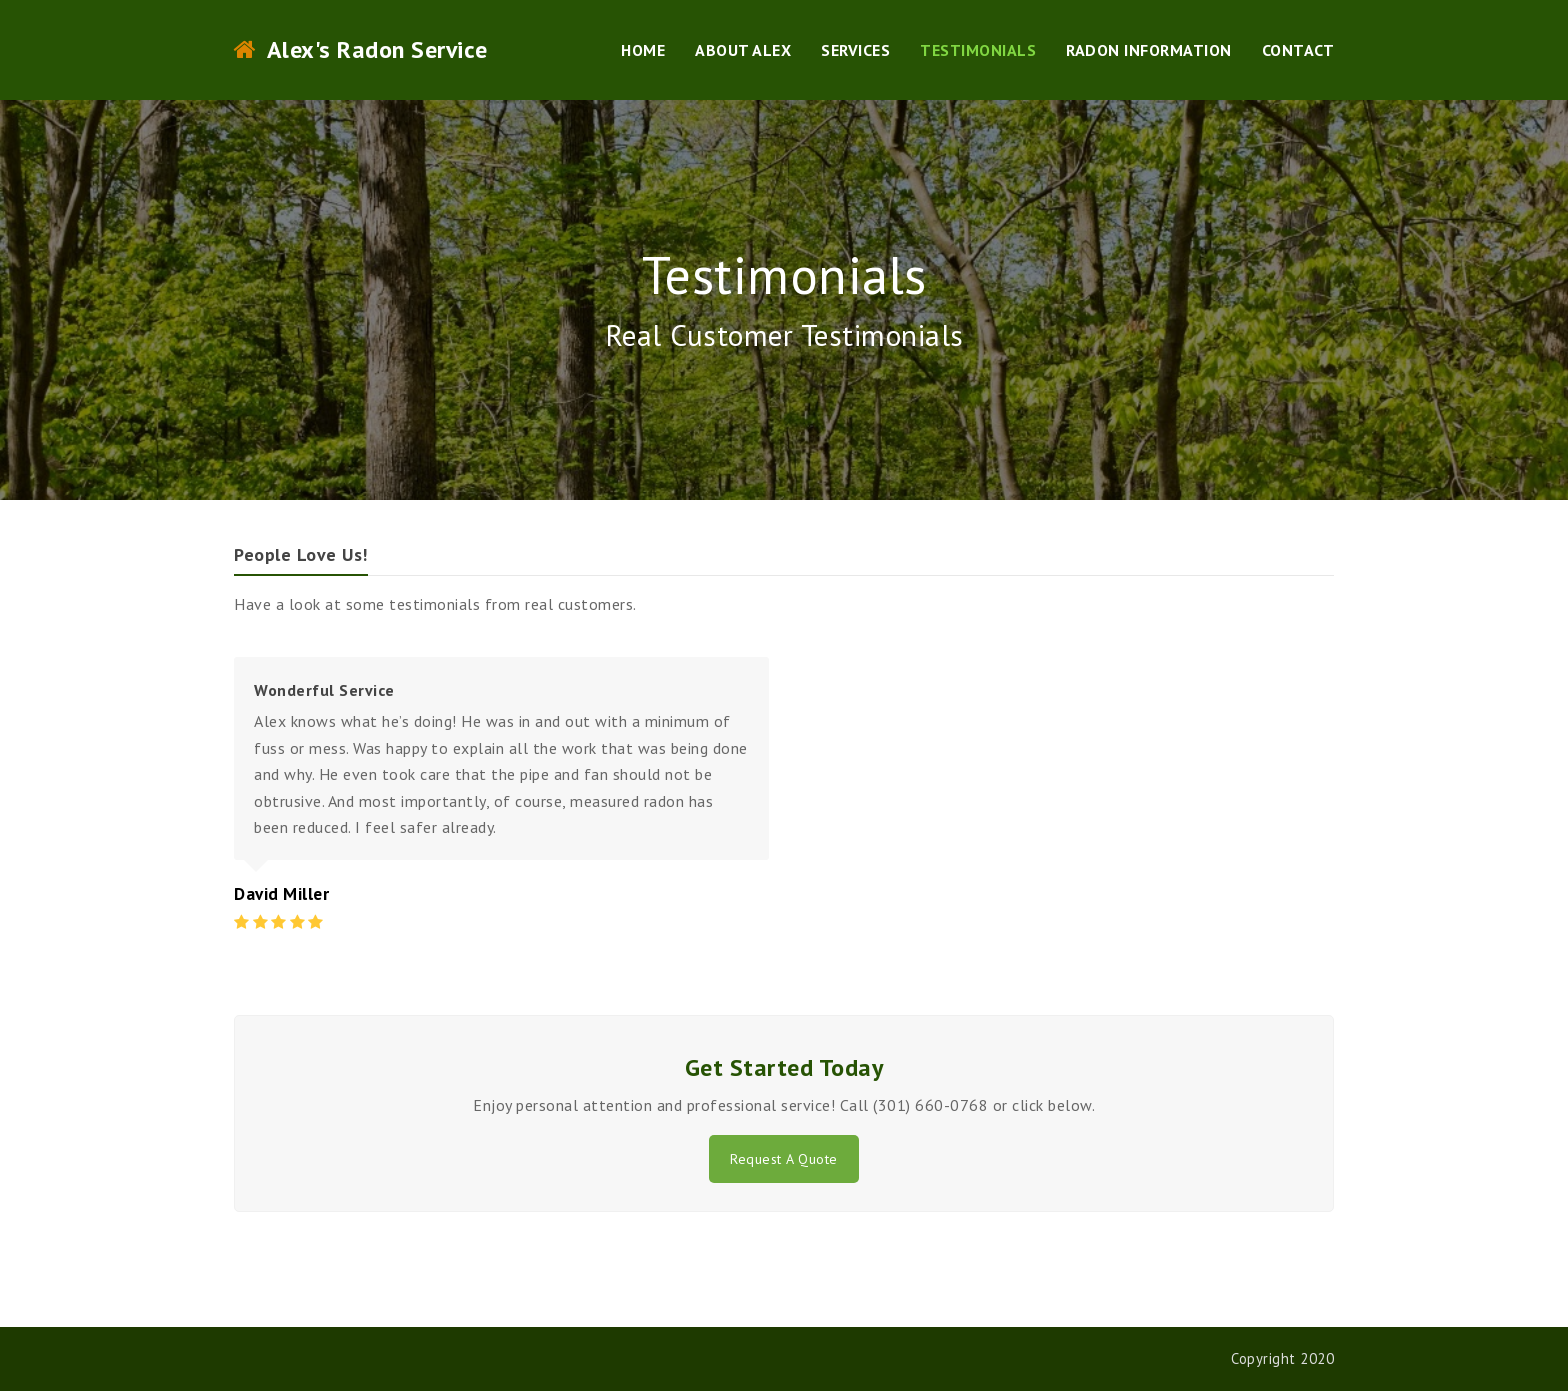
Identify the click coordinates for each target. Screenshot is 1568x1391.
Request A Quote (784, 1159)
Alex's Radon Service (361, 49)
